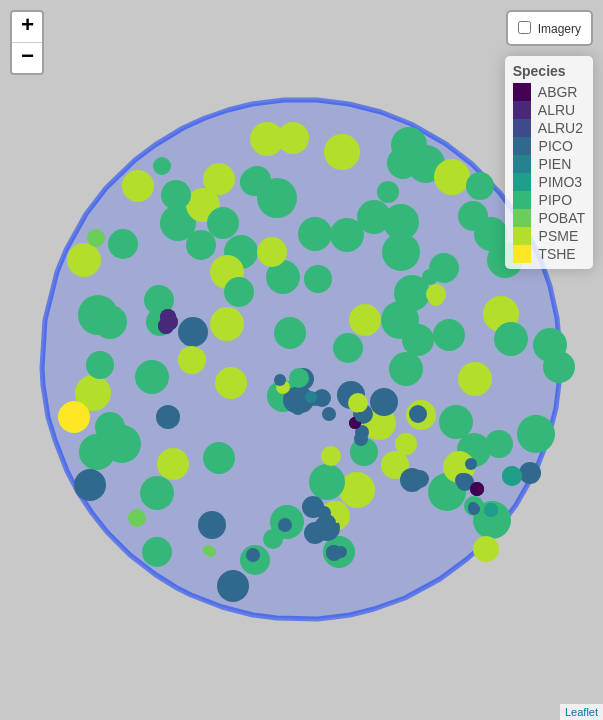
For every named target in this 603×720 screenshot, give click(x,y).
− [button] (27, 58)
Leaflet (581, 712)
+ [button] (27, 27)
